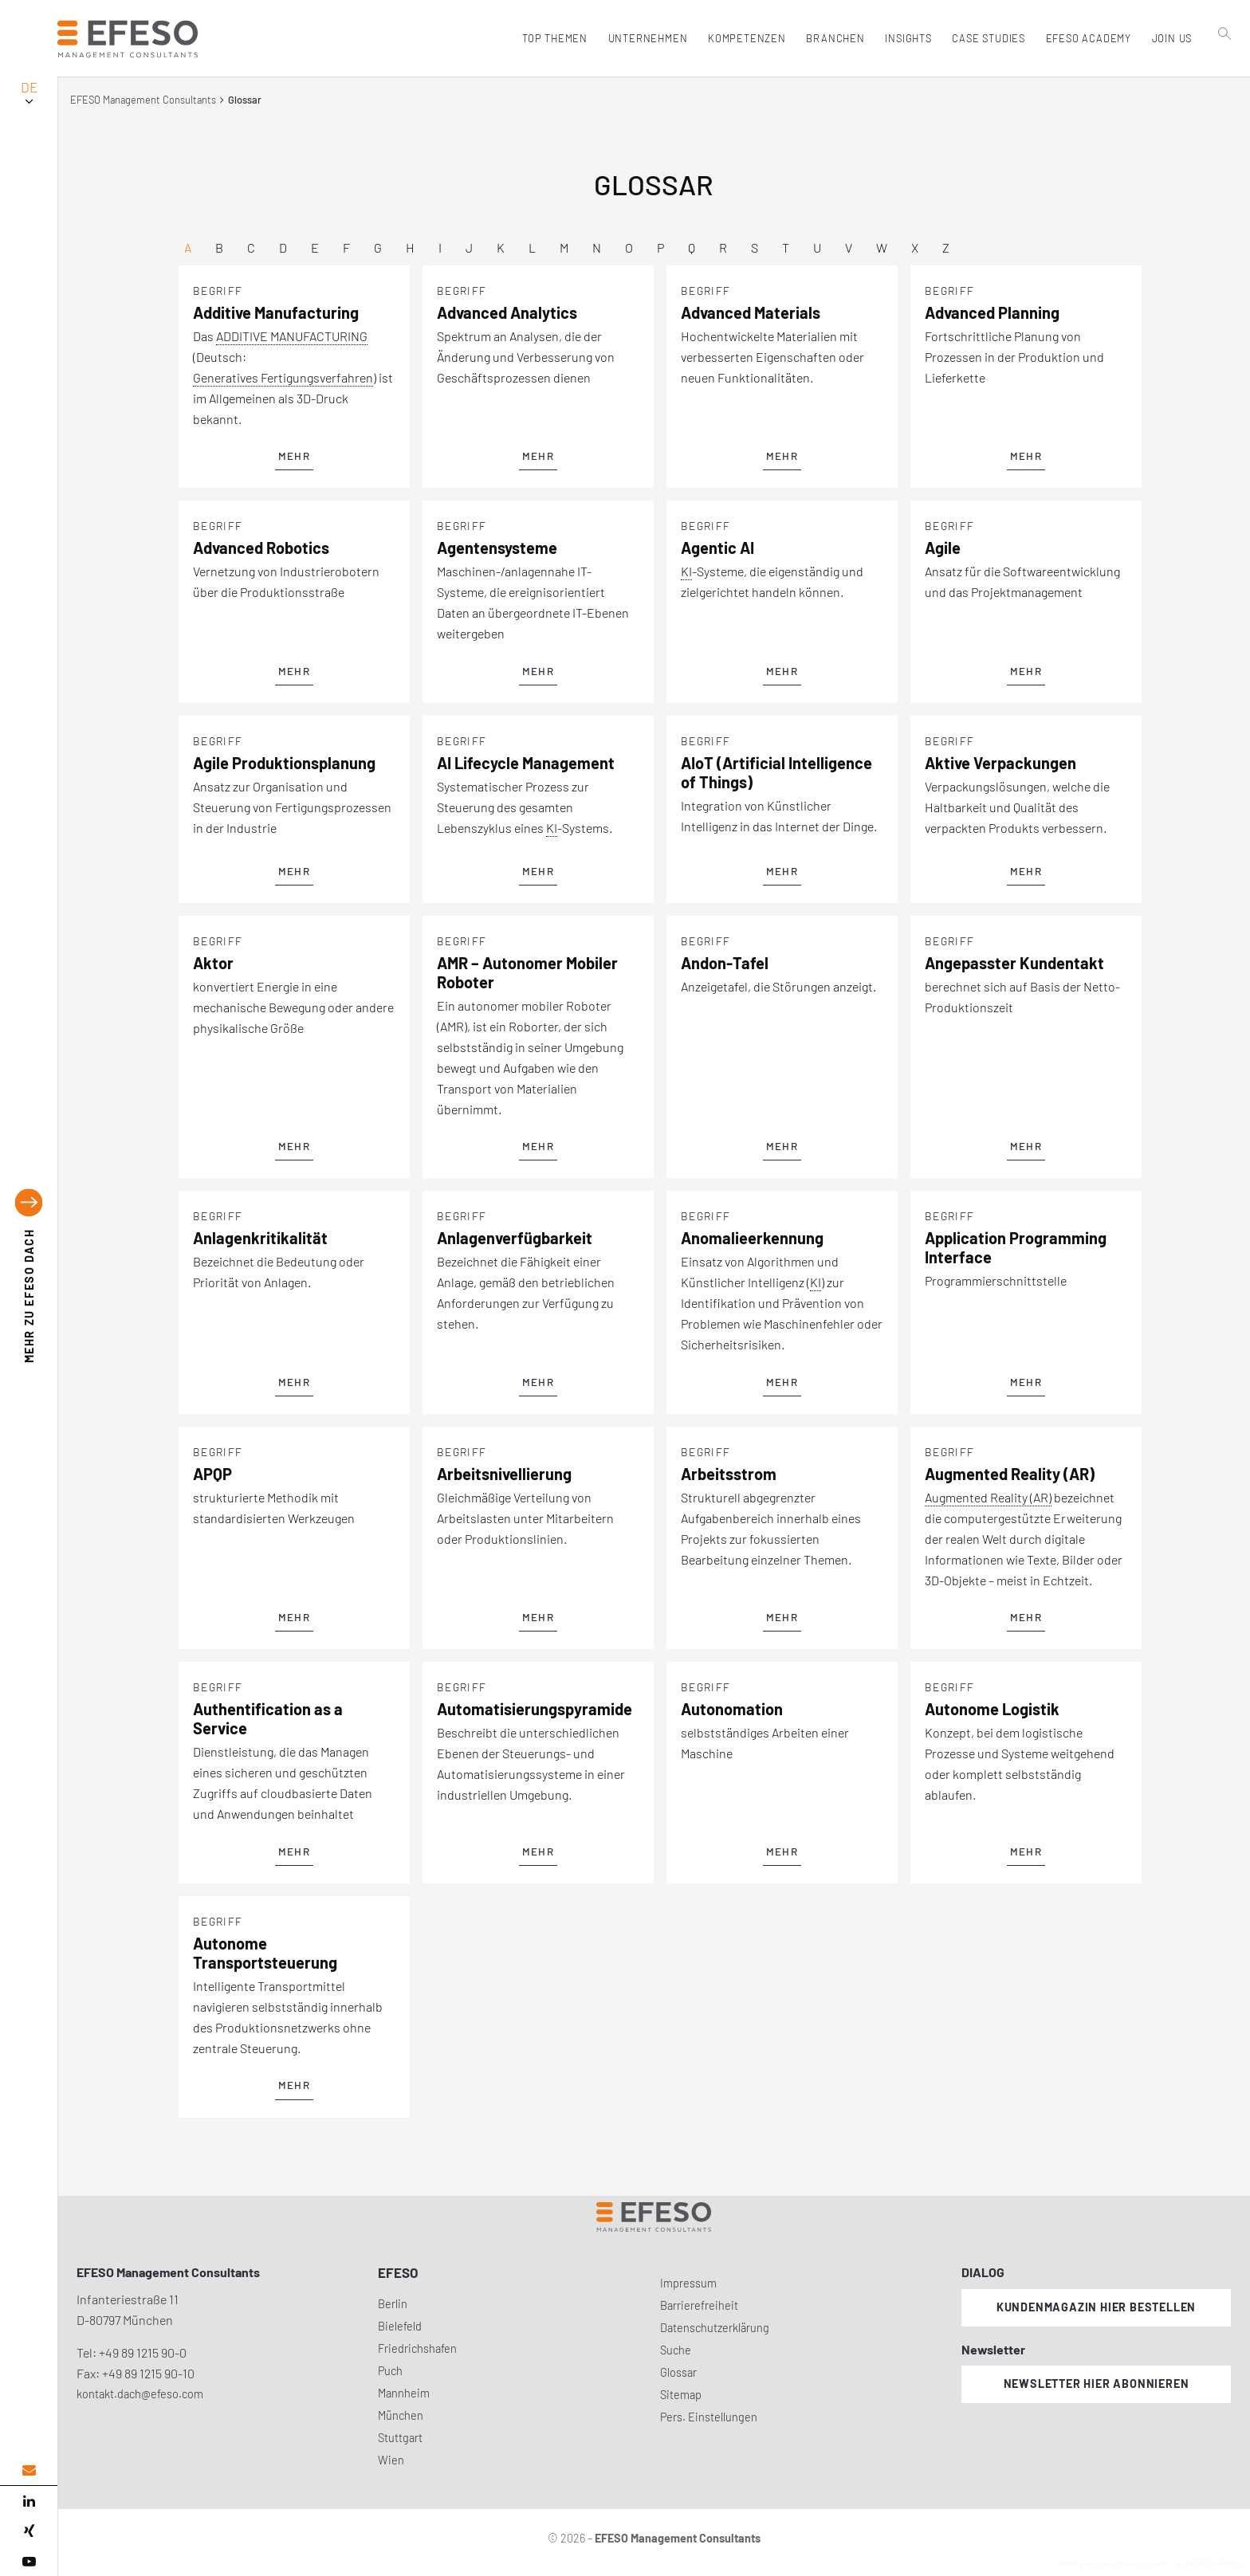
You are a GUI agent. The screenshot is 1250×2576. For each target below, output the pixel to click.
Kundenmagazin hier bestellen (1096, 2307)
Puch (390, 2371)
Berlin (392, 2304)
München (400, 2415)
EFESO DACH (29, 1296)
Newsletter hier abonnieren (1096, 2383)
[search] (1225, 72)
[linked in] (28, 2501)
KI (686, 571)
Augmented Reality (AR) (988, 1497)
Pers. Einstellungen (708, 2417)
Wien (391, 2460)
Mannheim (404, 2393)
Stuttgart (400, 2437)
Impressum (688, 2283)
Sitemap (681, 2394)
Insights (906, 38)
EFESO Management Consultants (143, 99)
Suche (675, 2350)
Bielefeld (400, 2326)
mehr (294, 456)
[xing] (28, 2531)
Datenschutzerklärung (714, 2327)
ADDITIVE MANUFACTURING (292, 336)
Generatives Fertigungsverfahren (283, 377)
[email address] (28, 2470)
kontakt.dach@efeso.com (140, 2394)
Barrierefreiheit (699, 2305)
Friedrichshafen (417, 2348)
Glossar (678, 2372)
